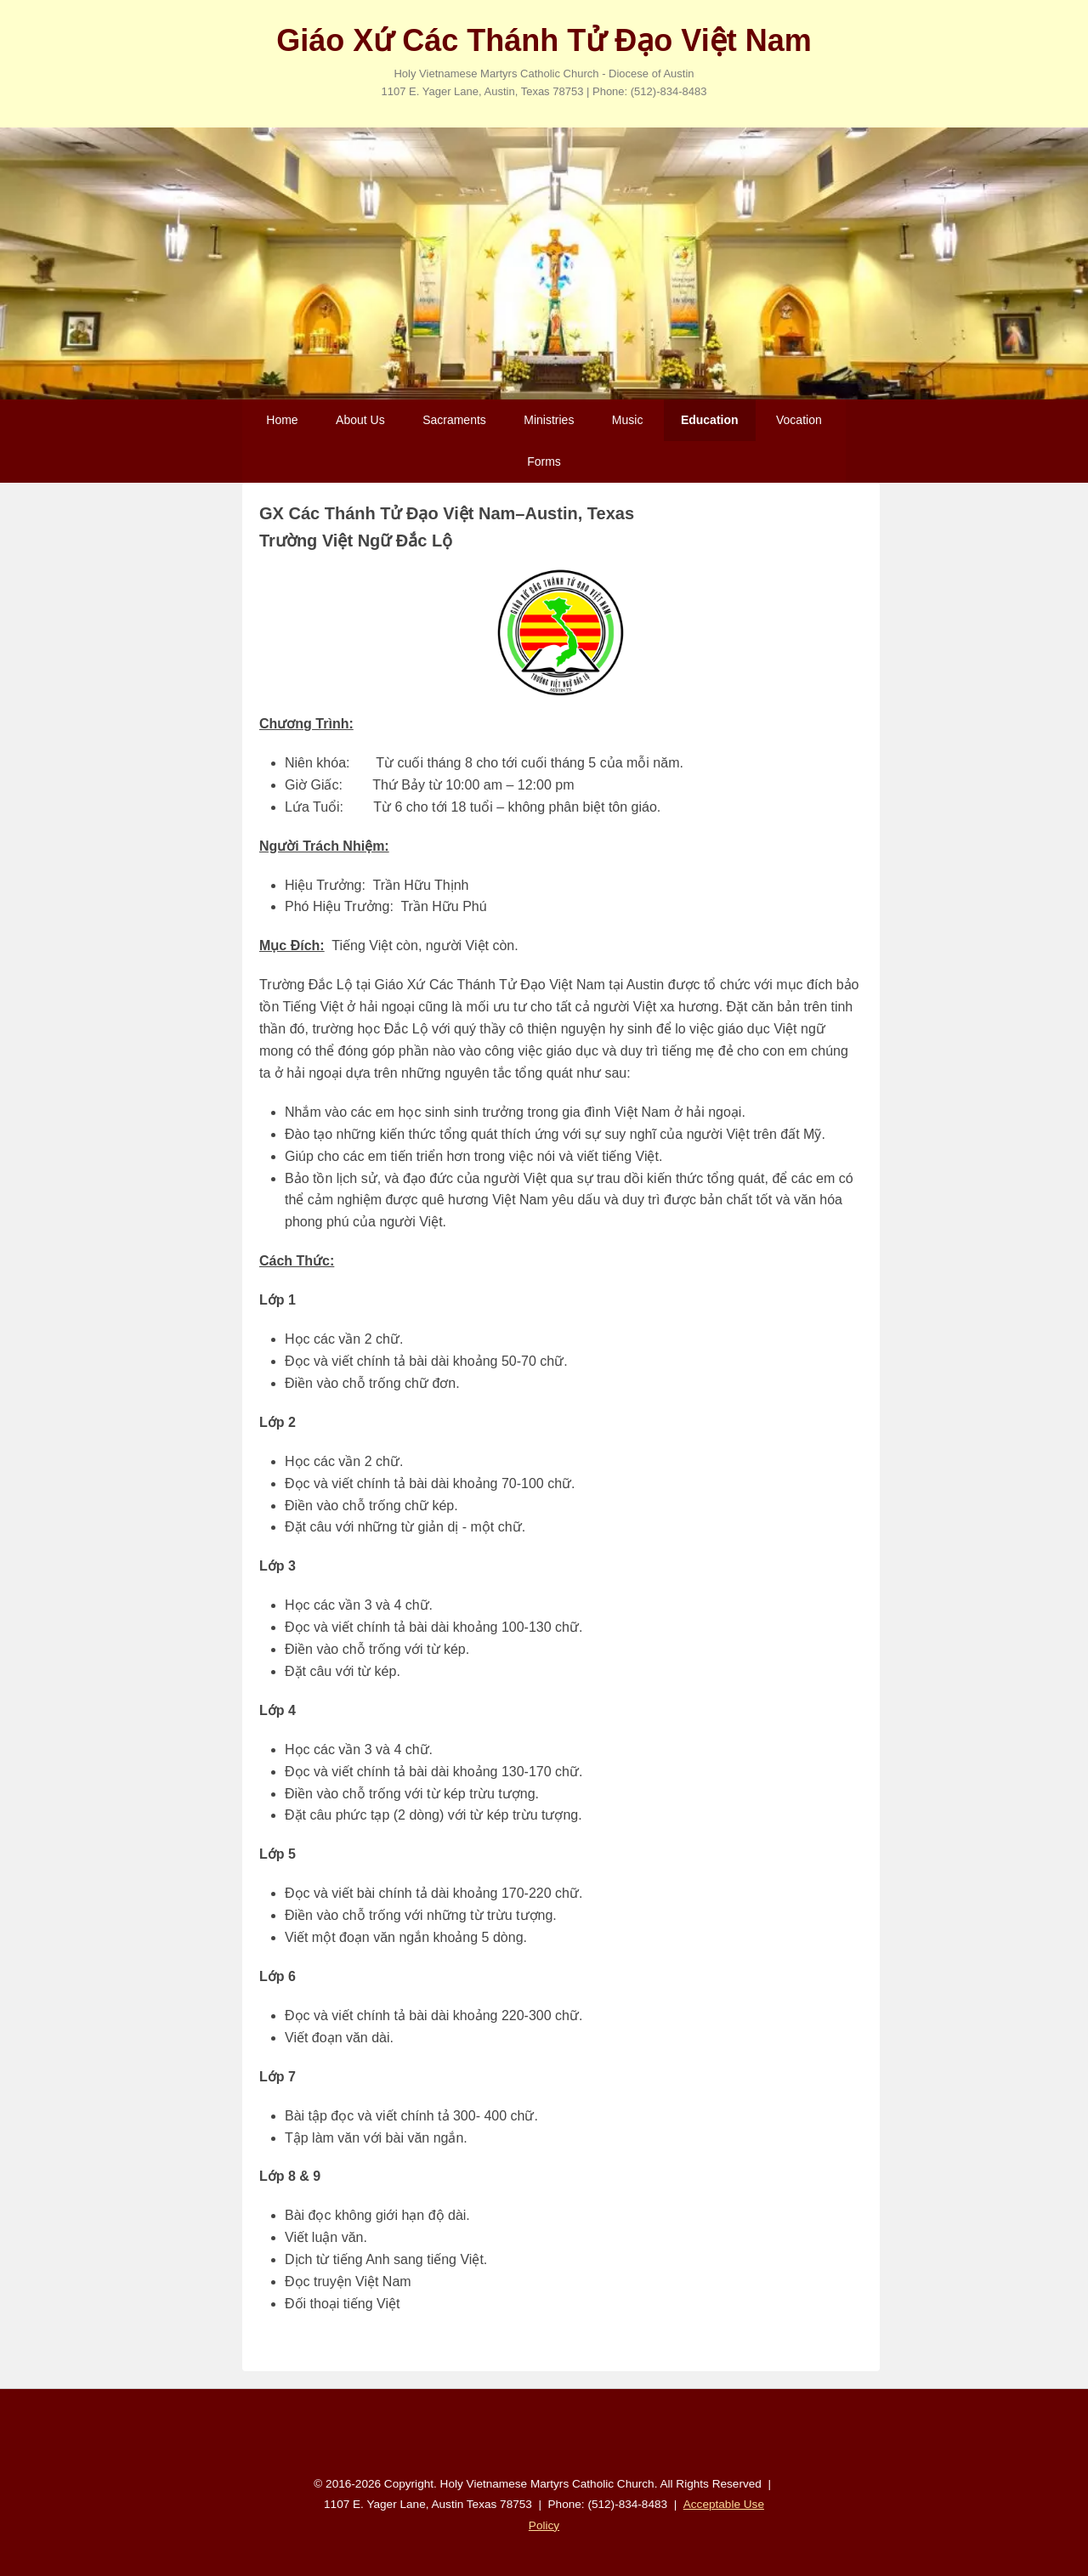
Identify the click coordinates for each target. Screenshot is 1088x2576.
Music (627, 420)
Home (282, 420)
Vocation (799, 420)
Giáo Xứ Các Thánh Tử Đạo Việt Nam (543, 40)
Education (710, 420)
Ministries (549, 420)
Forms (544, 461)
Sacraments (454, 420)
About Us (360, 420)
